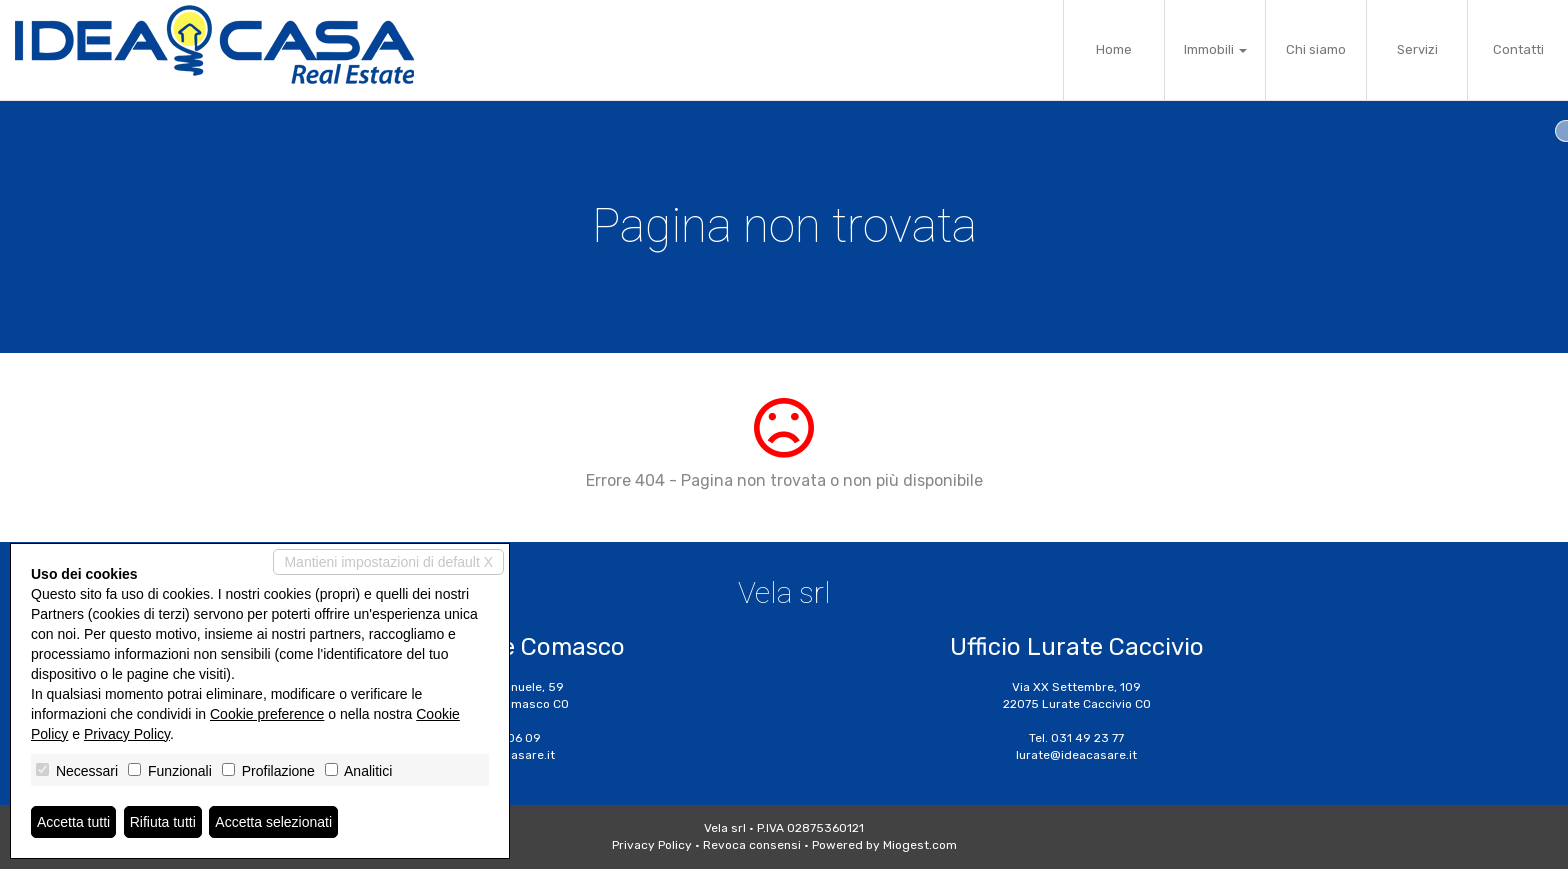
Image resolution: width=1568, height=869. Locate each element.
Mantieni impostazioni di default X (388, 562)
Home (1114, 49)
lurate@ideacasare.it (1076, 755)
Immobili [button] (1215, 49)
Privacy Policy (652, 845)
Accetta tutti (73, 822)
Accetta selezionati (273, 822)
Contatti (1518, 49)
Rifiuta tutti (163, 822)
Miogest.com (920, 845)
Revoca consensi (752, 845)
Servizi (1417, 49)
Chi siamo (1316, 49)
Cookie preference (267, 714)
